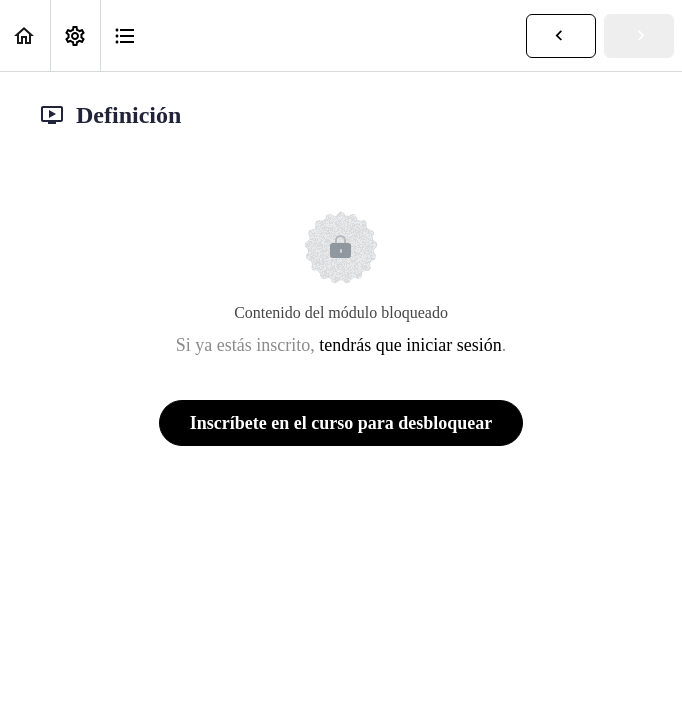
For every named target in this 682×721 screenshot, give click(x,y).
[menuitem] (75, 35)
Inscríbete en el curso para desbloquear (341, 423)
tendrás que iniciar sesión (410, 345)
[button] (25, 35)
